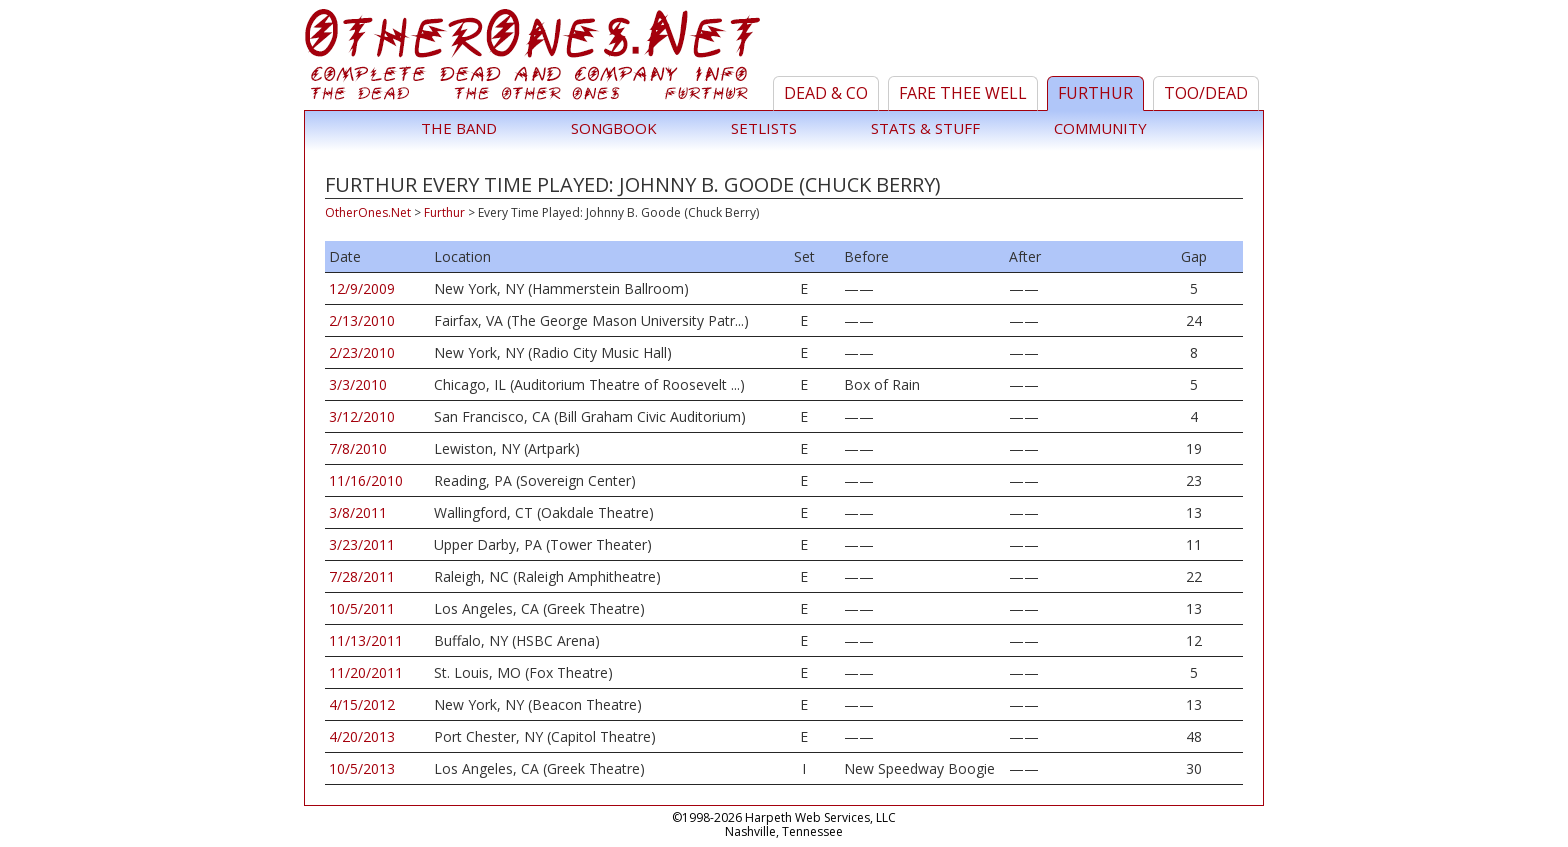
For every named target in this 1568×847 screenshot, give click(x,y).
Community (1100, 128)
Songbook (614, 128)
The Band (459, 128)
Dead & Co (826, 93)
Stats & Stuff (925, 128)
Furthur (1095, 93)
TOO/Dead (1206, 93)
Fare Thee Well (963, 93)
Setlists (764, 128)
